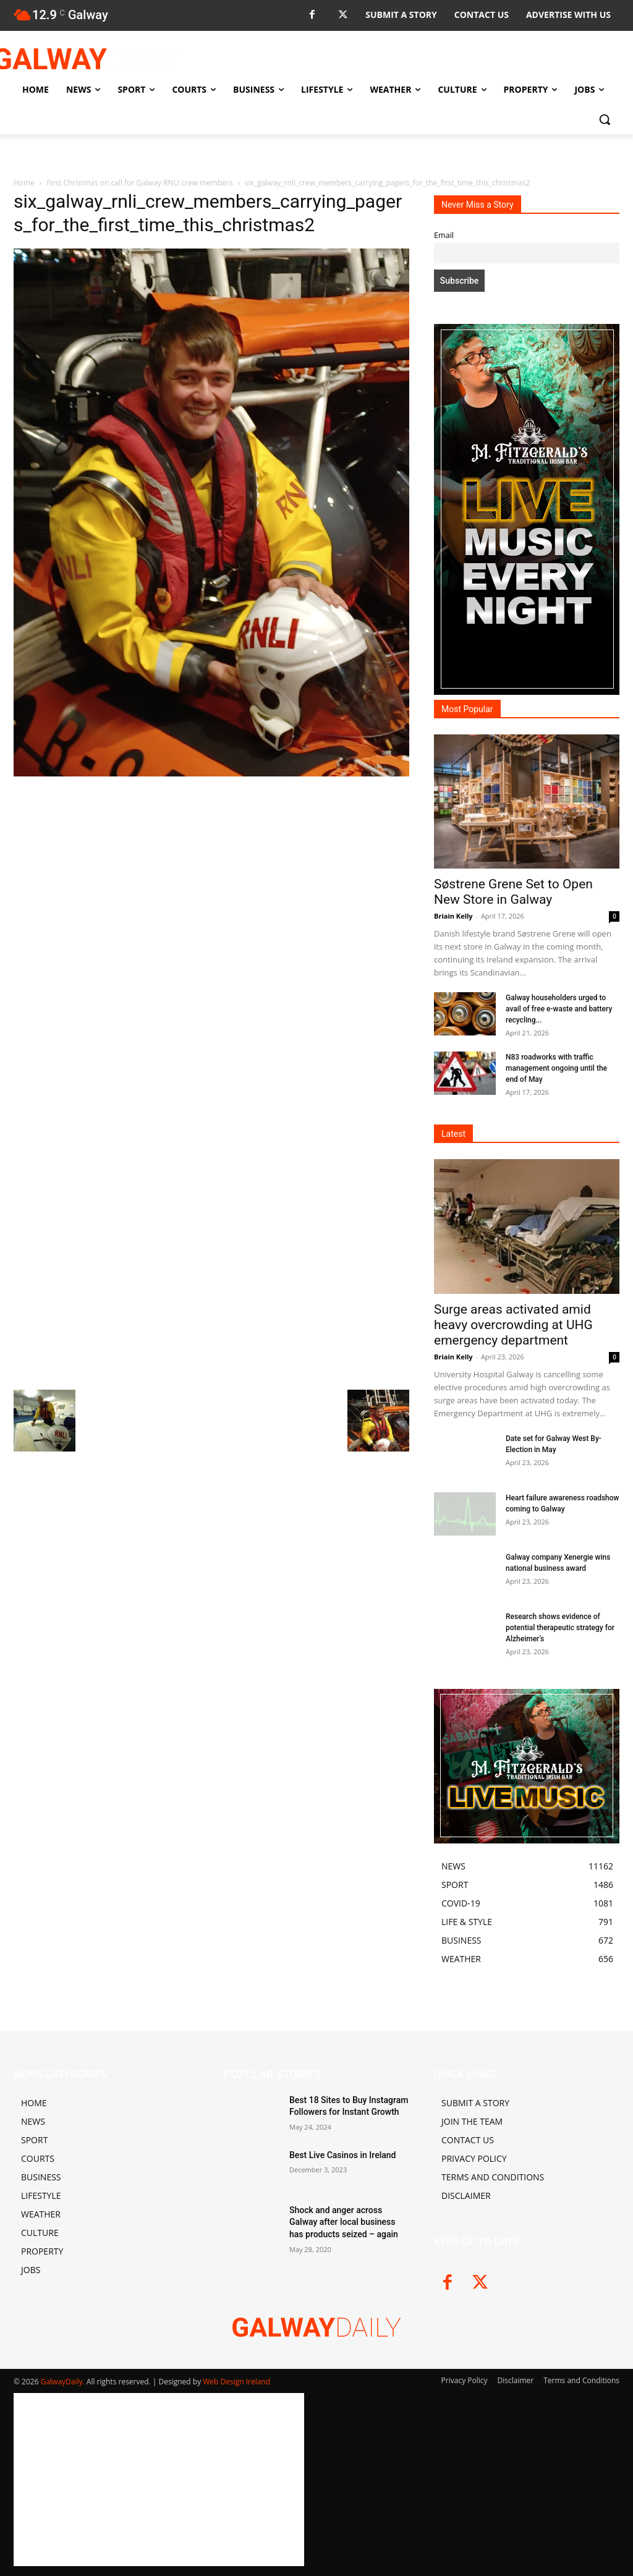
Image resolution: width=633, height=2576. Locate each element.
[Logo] (86, 58)
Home (24, 182)
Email (444, 235)
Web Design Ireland (236, 2381)
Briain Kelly (453, 915)
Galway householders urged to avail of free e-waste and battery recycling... (559, 1008)
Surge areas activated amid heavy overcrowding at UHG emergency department (513, 1325)
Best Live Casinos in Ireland (342, 2155)
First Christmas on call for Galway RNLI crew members (139, 182)
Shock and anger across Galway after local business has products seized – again (343, 2222)
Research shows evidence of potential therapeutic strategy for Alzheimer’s (560, 1627)
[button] (604, 119)
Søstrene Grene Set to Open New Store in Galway (513, 892)
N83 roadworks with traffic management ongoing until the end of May (556, 1068)
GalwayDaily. (64, 2381)
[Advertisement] (211, 871)
